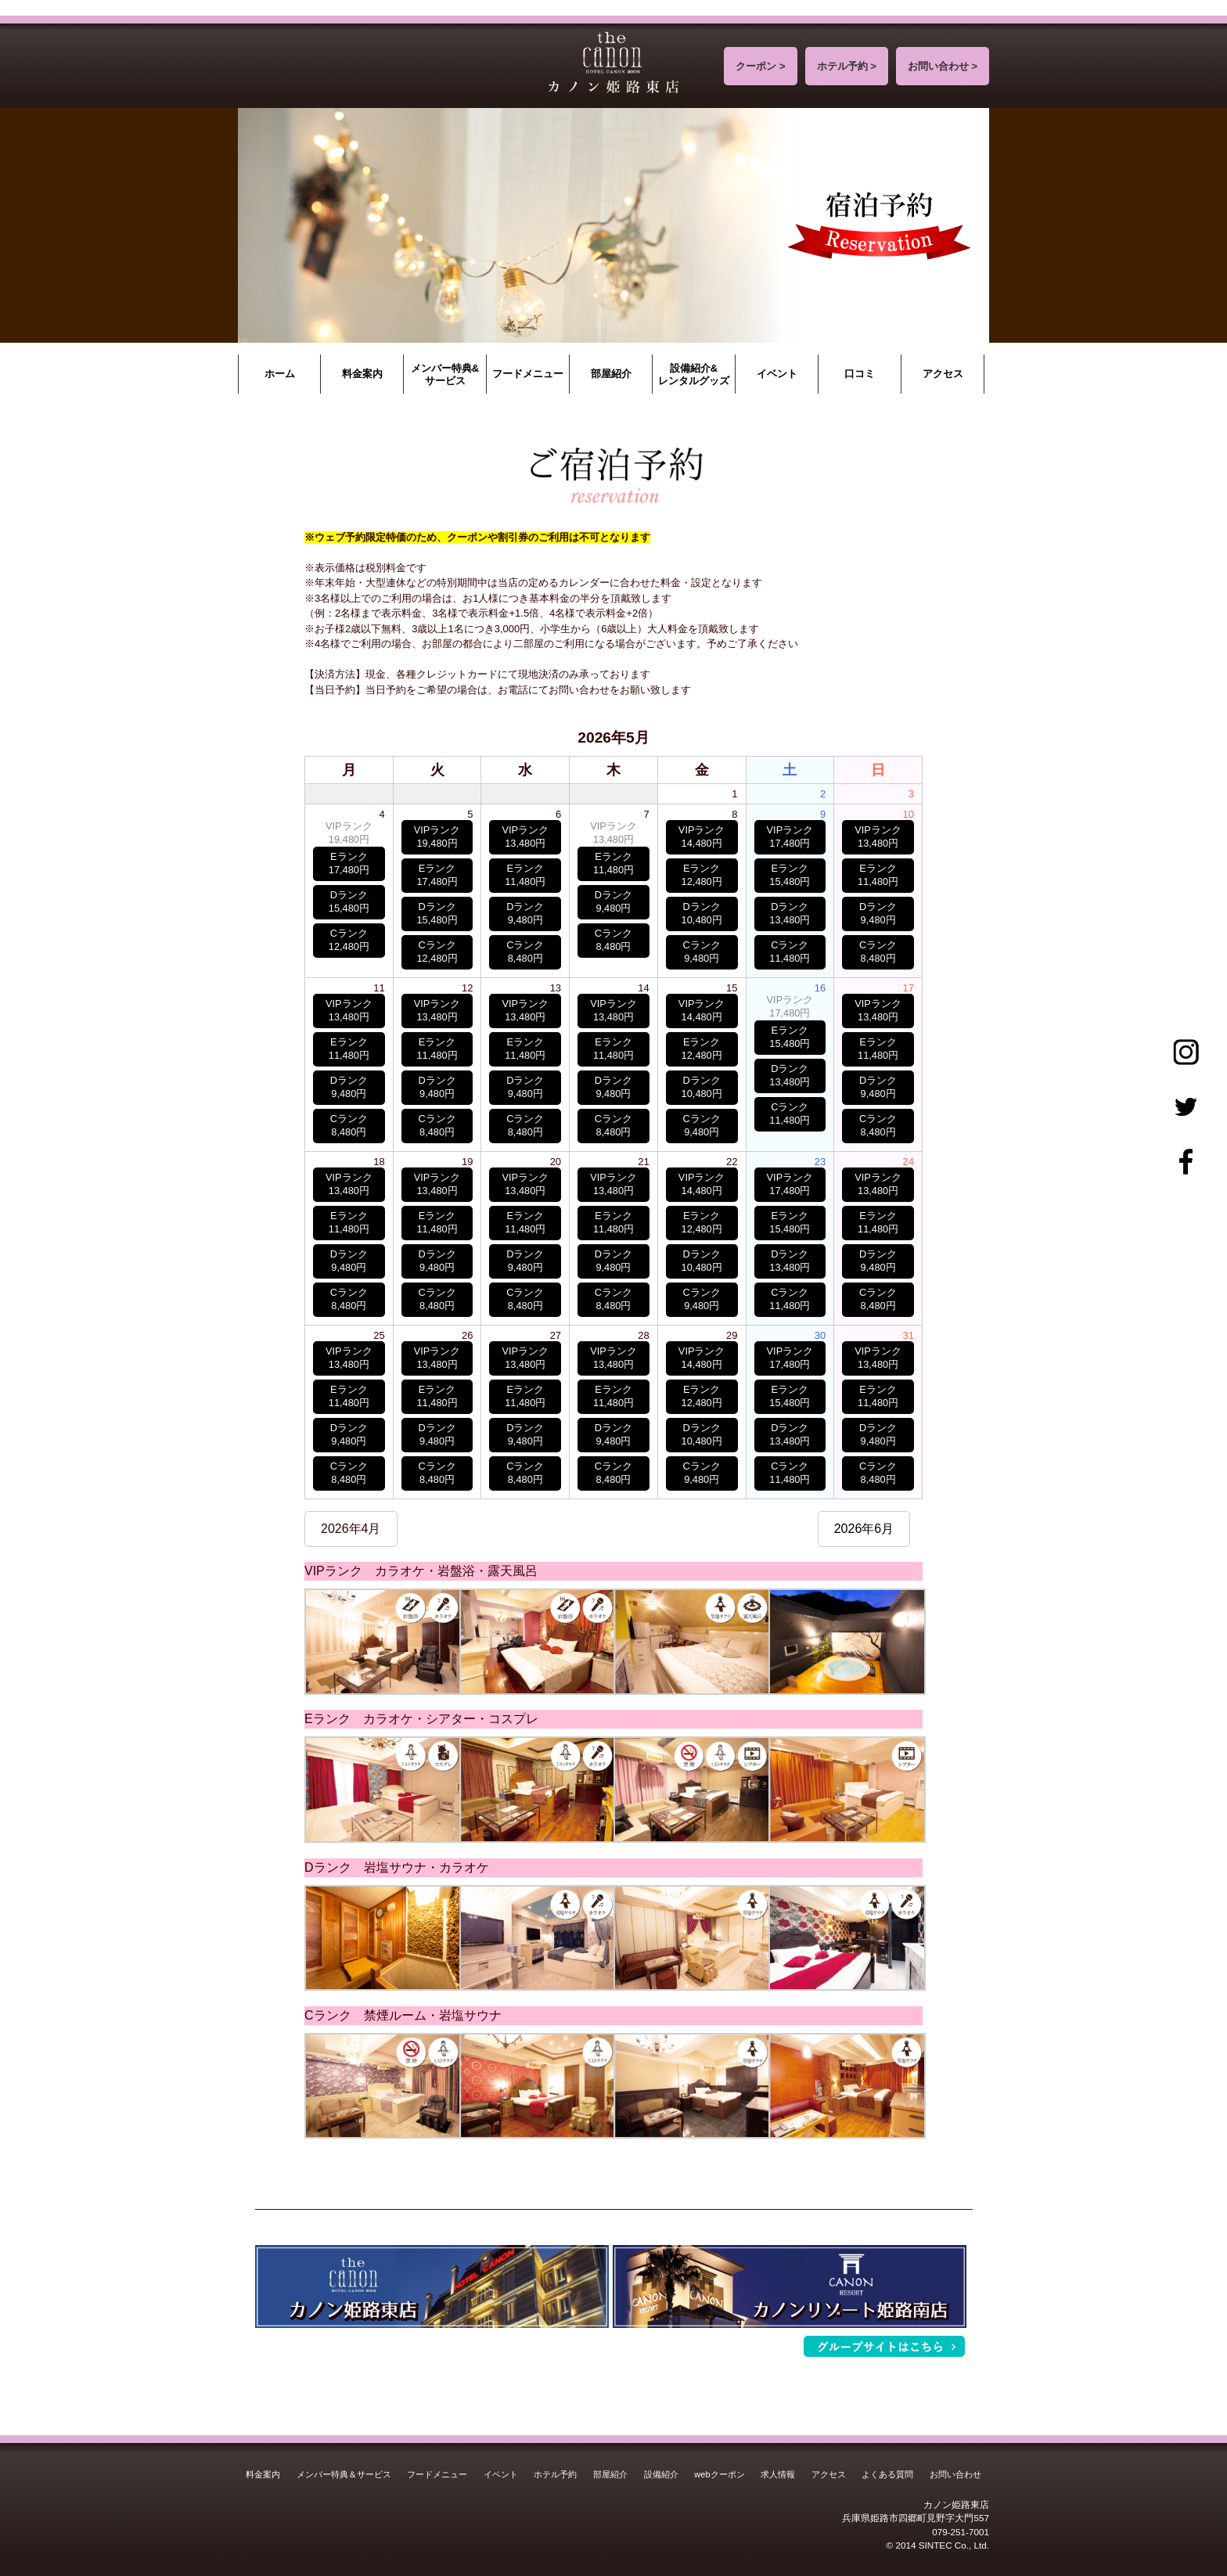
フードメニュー (527, 374)
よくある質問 (887, 2474)
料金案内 (362, 374)
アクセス (943, 374)
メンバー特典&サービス (445, 374)
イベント (777, 374)
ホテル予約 (555, 2474)
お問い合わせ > (942, 66)
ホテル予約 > (846, 66)
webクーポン (719, 2474)
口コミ (859, 374)
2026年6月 (864, 1528)
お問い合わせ (955, 2474)
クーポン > (760, 66)
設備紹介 (661, 2474)
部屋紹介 (611, 374)
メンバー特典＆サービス (344, 2474)
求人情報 (778, 2474)
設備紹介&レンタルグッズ (693, 374)
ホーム (279, 374)
